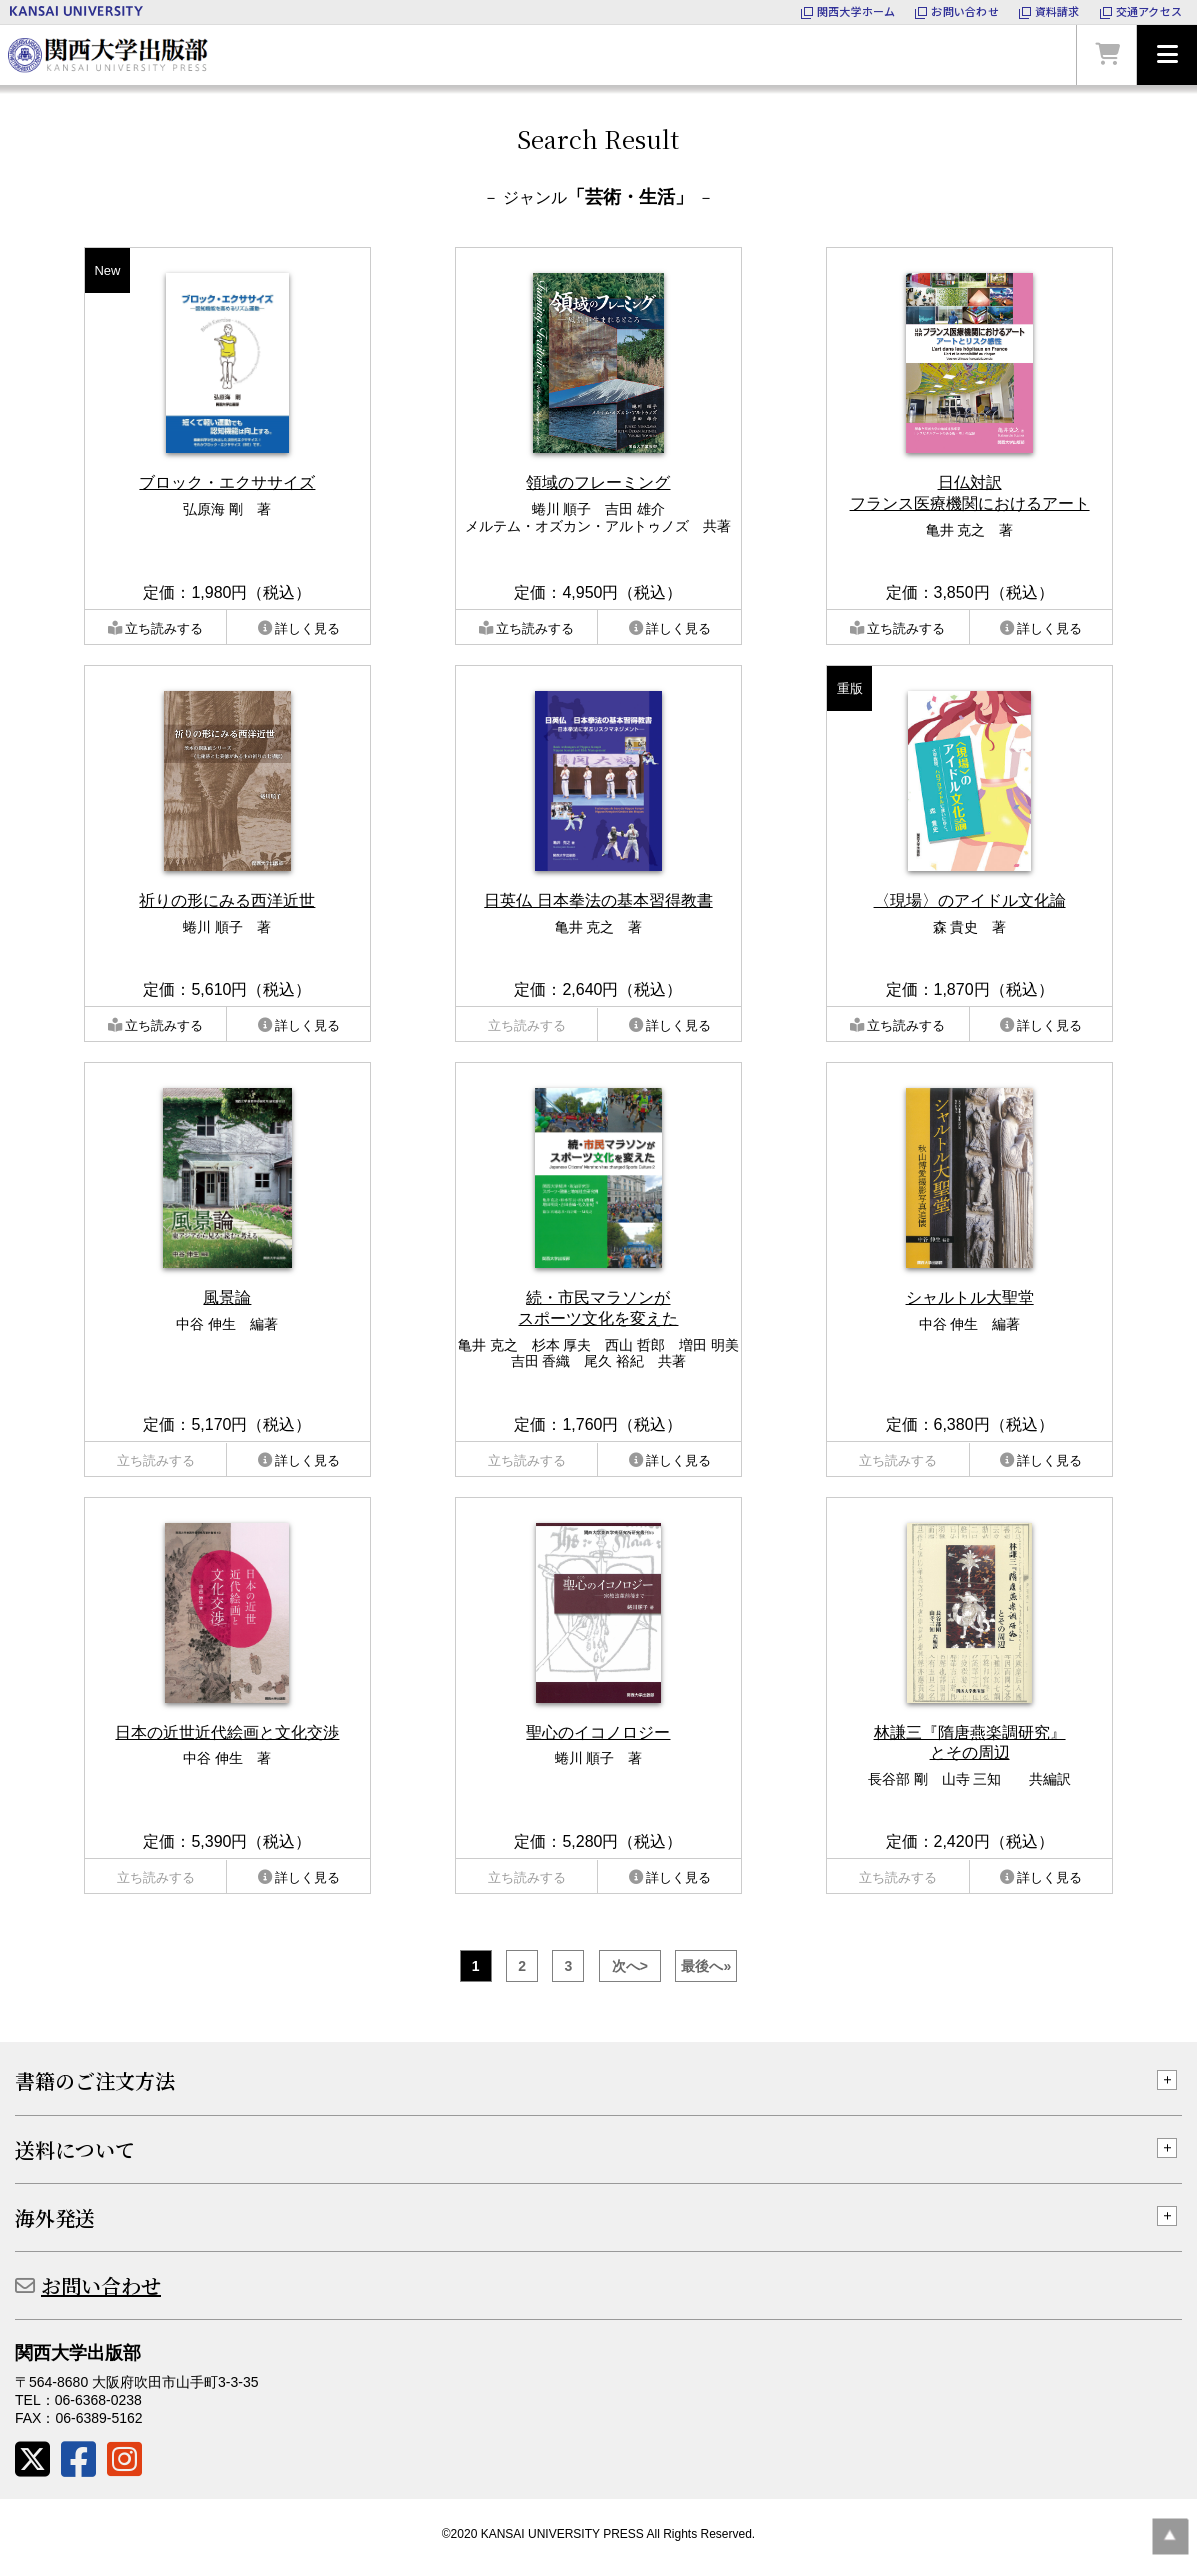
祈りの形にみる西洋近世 (227, 900)
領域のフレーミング (598, 482)
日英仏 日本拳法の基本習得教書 (598, 900)
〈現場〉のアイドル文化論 (970, 900)
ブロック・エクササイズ (227, 482)
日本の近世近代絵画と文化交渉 (227, 1732)
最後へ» (706, 1966)
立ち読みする (164, 628)
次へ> (630, 1966)
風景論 (227, 1297)
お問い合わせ (101, 2285)
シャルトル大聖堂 (970, 1297)
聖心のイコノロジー (598, 1732)
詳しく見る (307, 628)
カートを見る (1107, 55)
